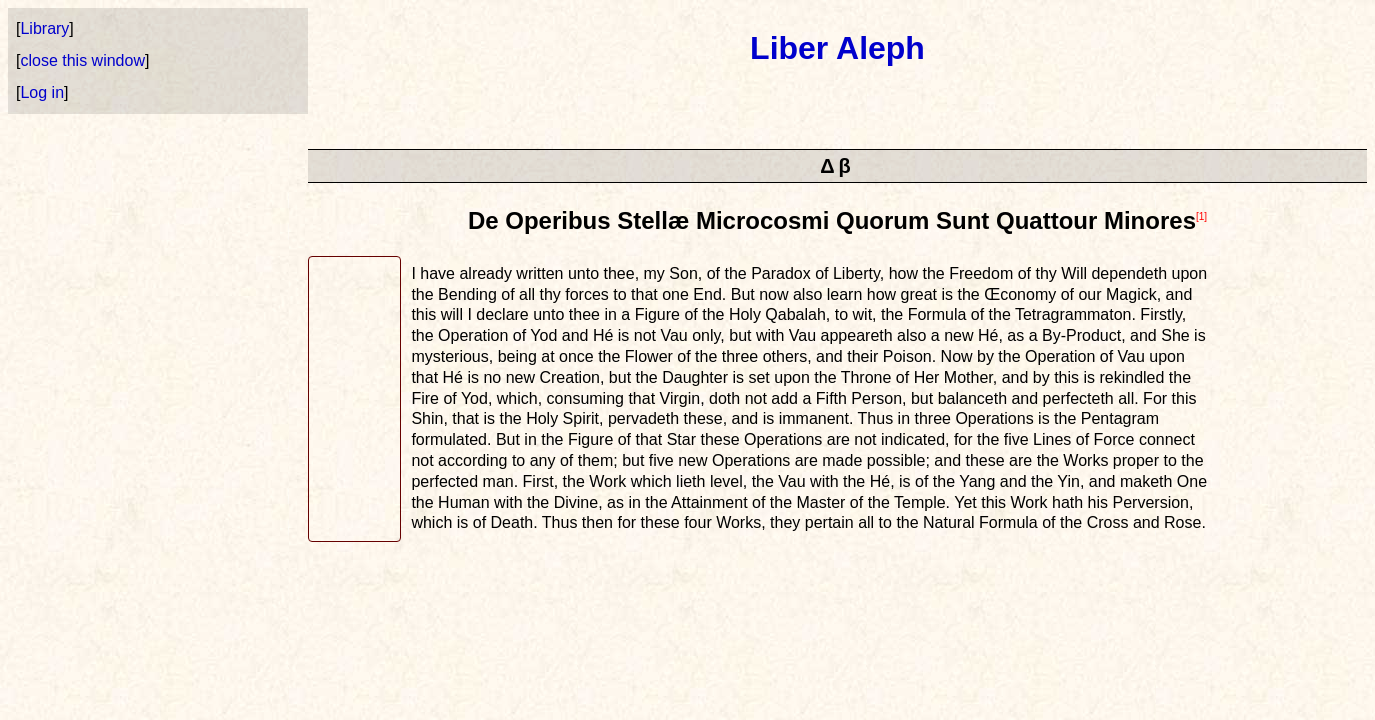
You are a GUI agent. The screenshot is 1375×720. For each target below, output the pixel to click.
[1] (1201, 216)
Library (44, 28)
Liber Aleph (837, 48)
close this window (82, 60)
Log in (42, 92)
